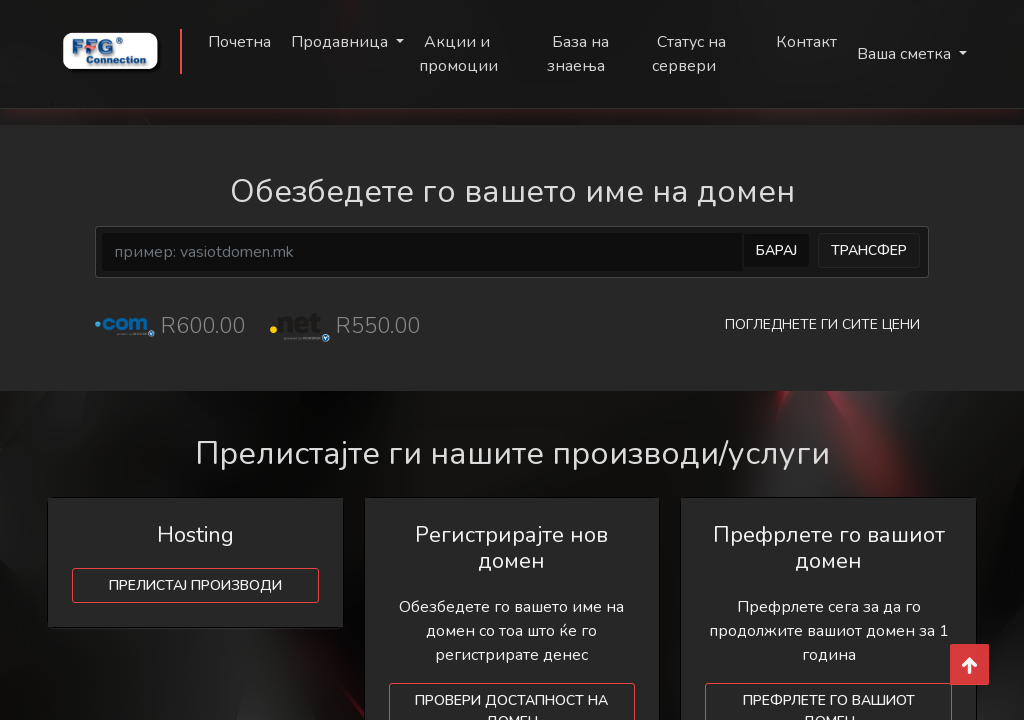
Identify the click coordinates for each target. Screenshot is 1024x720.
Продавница (341, 42)
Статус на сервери (689, 54)
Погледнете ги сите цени (822, 324)
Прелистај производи (195, 585)
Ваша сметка (906, 54)
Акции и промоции (458, 54)
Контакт (806, 42)
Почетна (239, 42)
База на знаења (578, 54)
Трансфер (869, 250)
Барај (776, 250)
